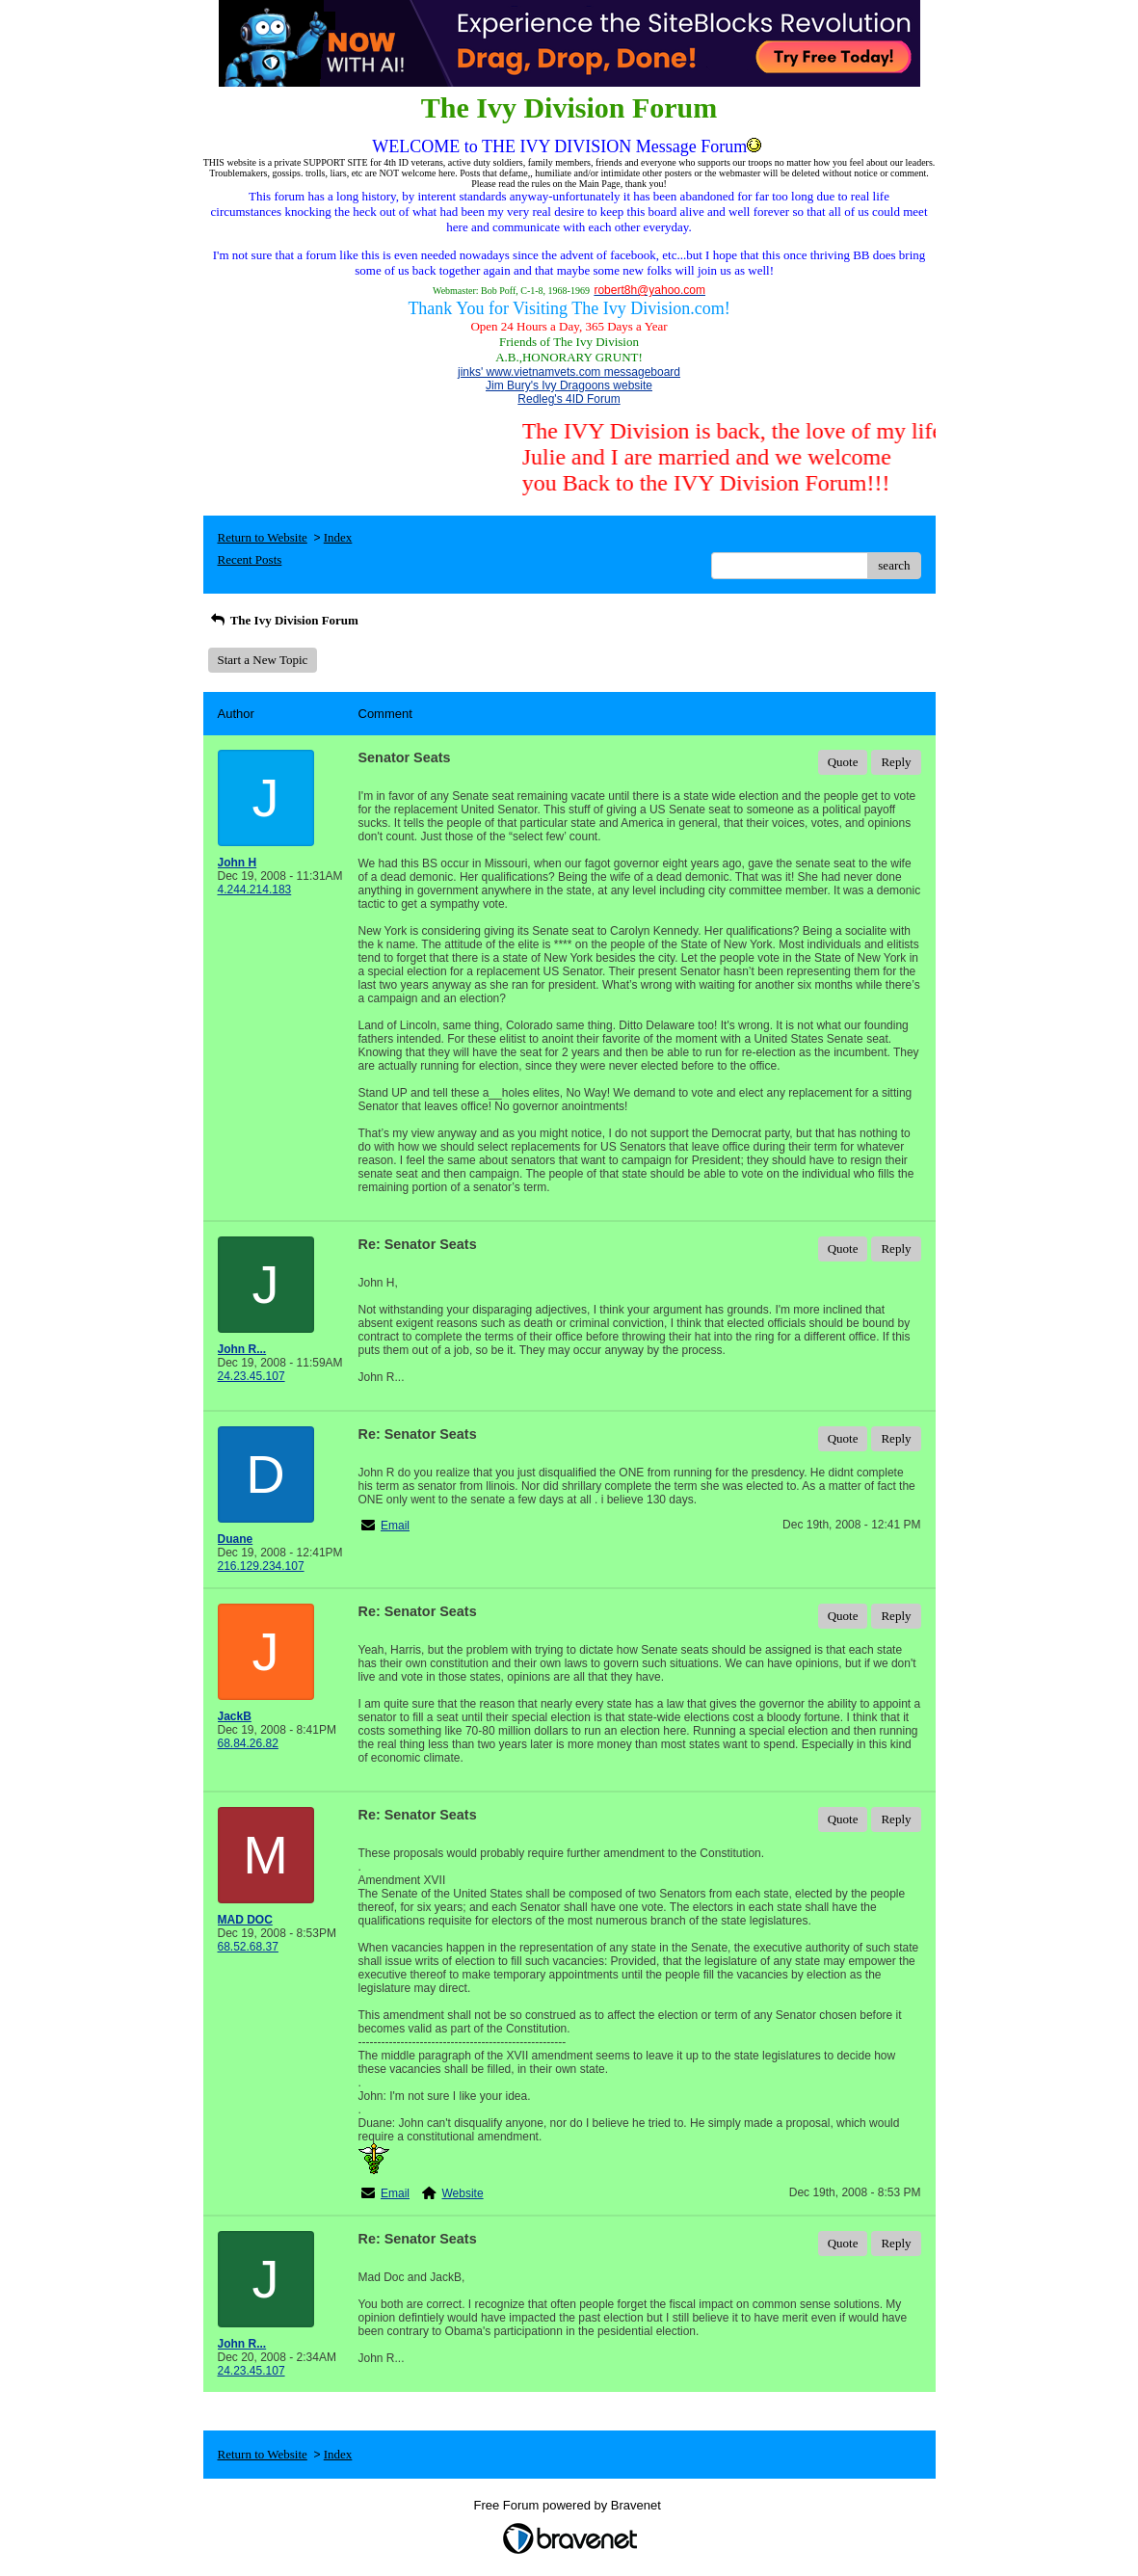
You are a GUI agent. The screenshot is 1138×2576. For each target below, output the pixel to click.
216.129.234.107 (261, 1566)
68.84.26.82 (248, 1743)
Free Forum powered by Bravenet (569, 2505)
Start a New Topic (263, 659)
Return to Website (262, 537)
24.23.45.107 (251, 1376)
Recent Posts (250, 559)
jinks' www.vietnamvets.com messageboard (569, 372)
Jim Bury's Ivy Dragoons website (569, 385)
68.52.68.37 (248, 1946)
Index (338, 537)
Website (463, 2193)
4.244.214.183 (255, 889)
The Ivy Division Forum (283, 620)
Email (395, 1525)
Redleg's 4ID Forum (568, 399)
